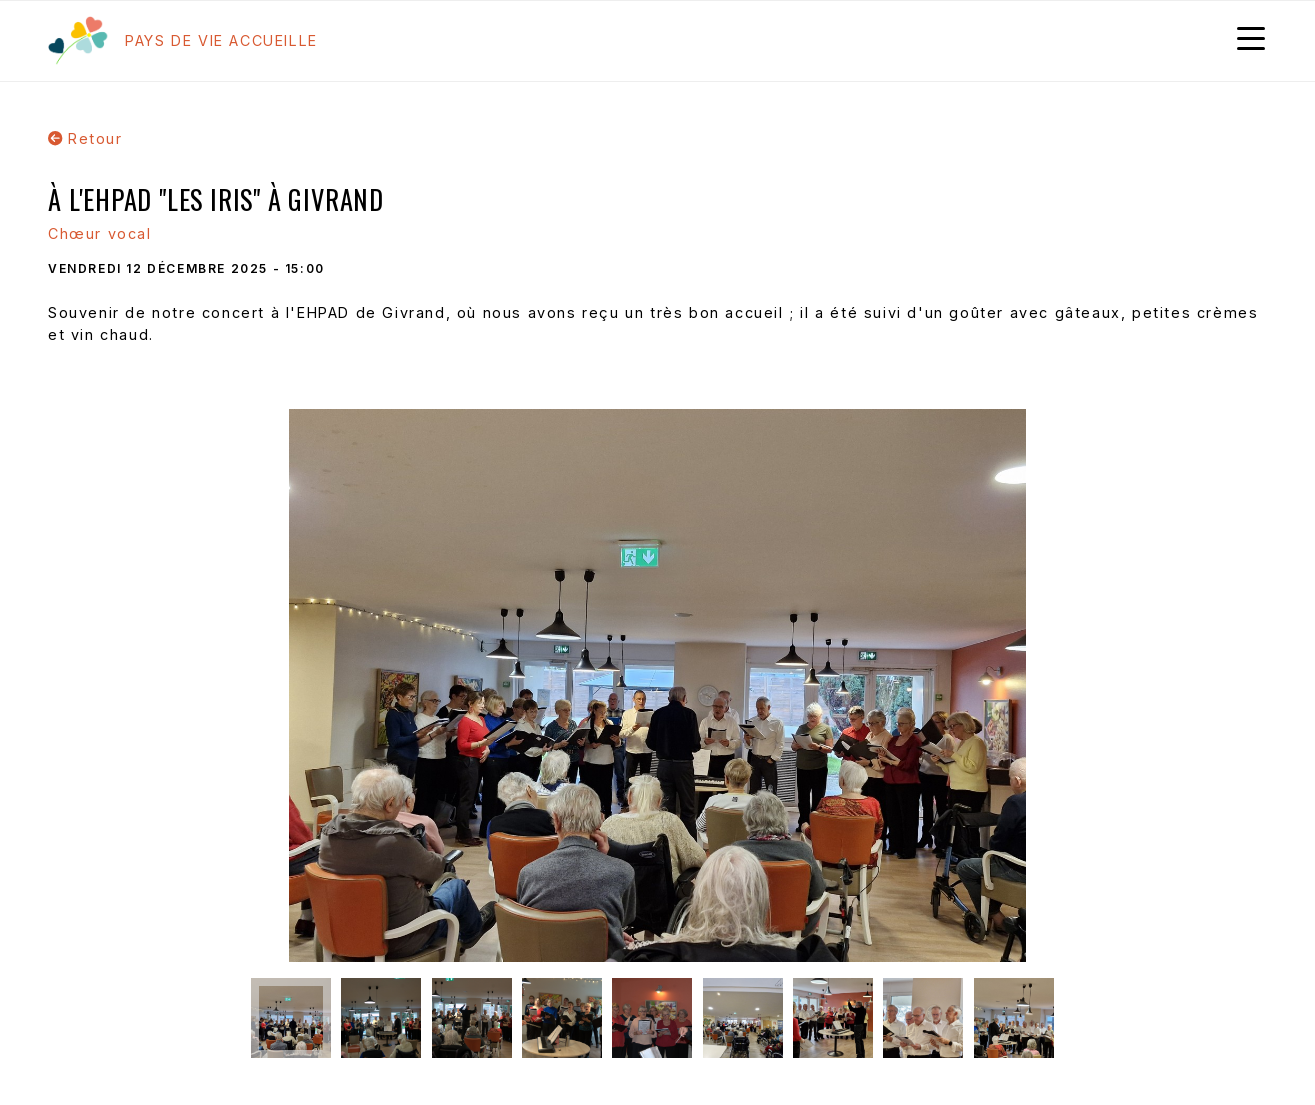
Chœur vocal (100, 233)
